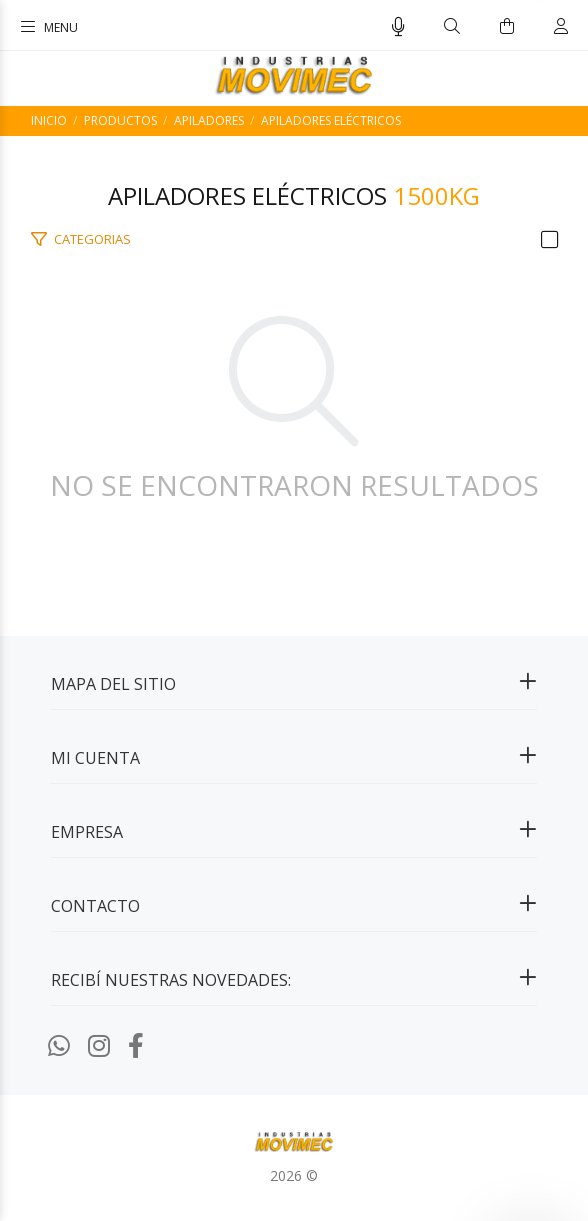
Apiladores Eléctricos (331, 120)
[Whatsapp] (59, 1045)
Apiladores (209, 120)
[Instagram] (99, 1045)
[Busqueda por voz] (398, 27)
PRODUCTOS (120, 120)
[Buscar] (452, 26)
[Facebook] (136, 1045)
